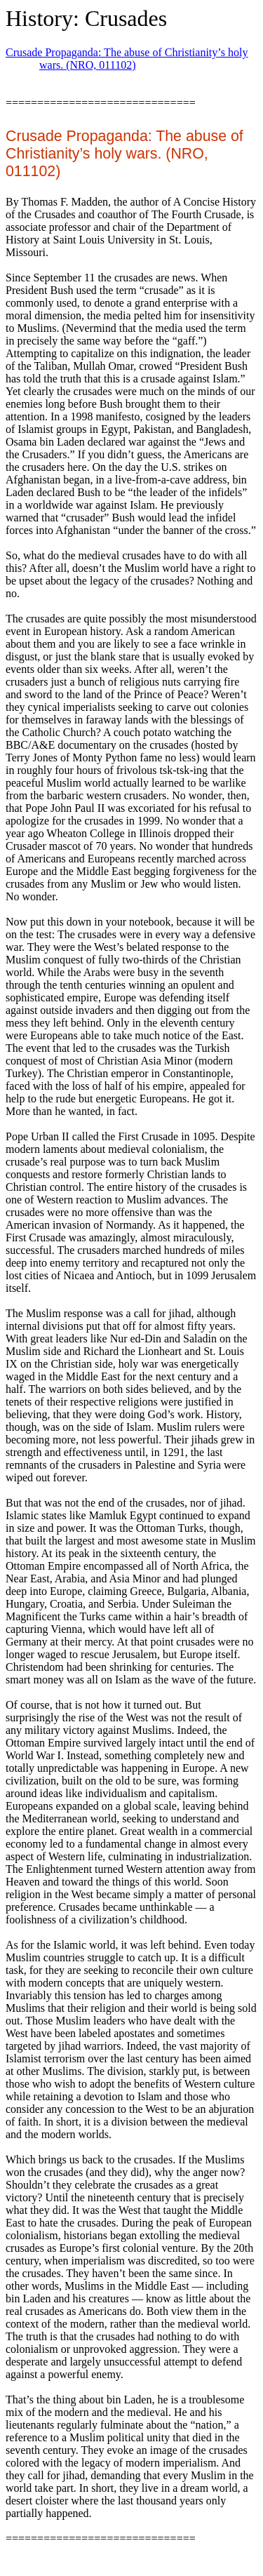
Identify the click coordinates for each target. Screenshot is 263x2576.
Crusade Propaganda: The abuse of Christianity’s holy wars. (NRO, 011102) (127, 58)
